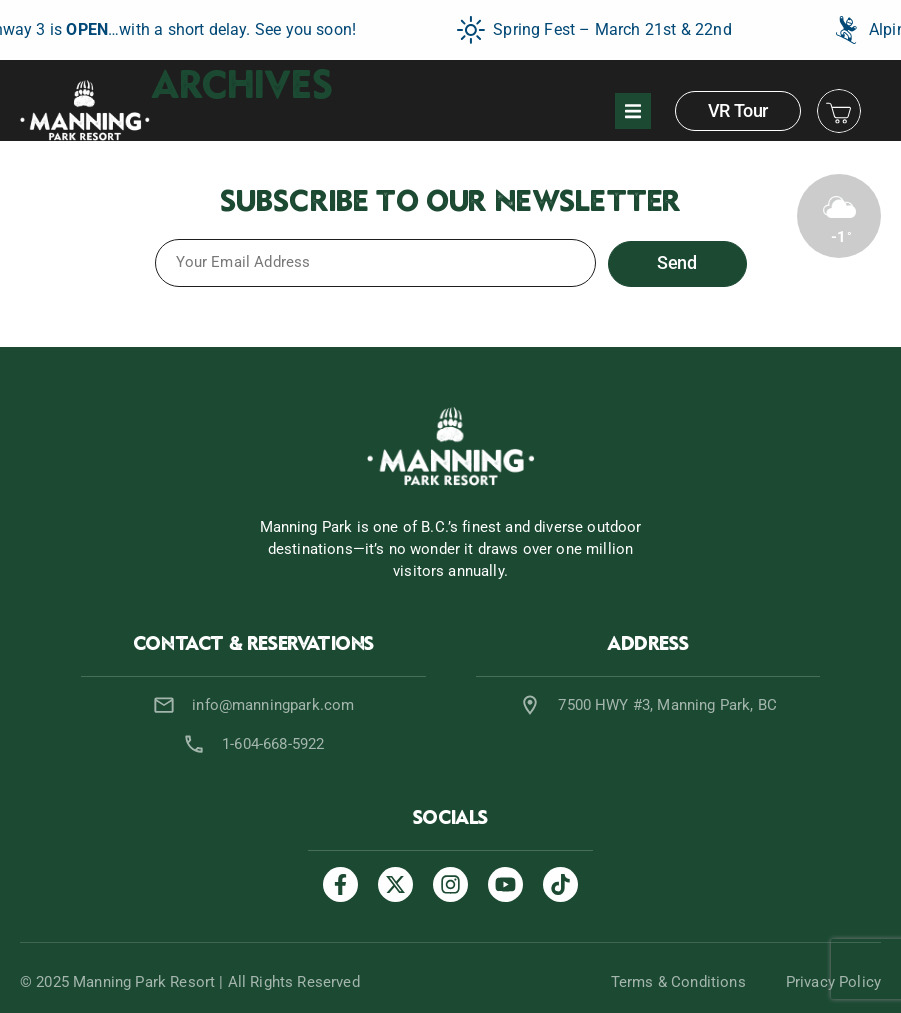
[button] (633, 111)
